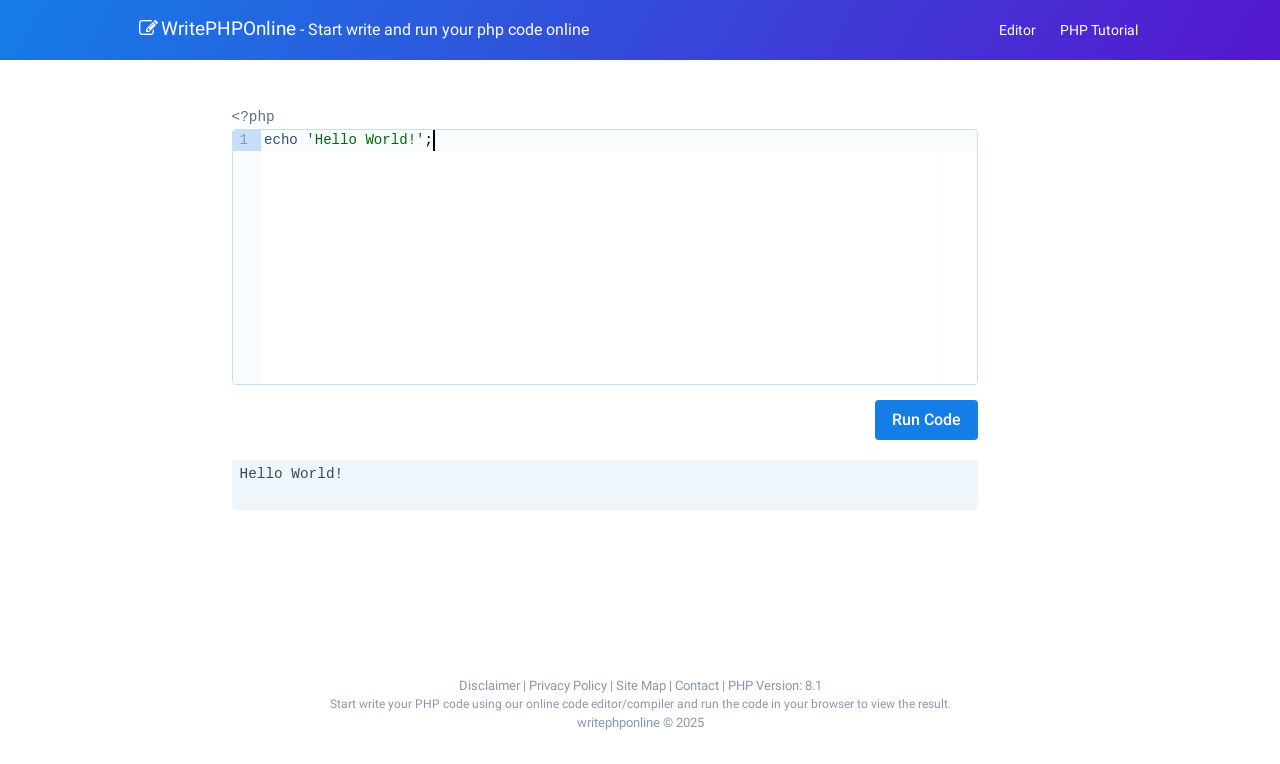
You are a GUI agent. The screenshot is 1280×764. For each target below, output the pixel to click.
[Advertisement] (608, 569)
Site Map (641, 684)
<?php (253, 115)
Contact (697, 684)
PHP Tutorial (1099, 30)
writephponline (618, 722)
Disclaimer (489, 684)
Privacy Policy (568, 684)
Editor (1017, 30)
